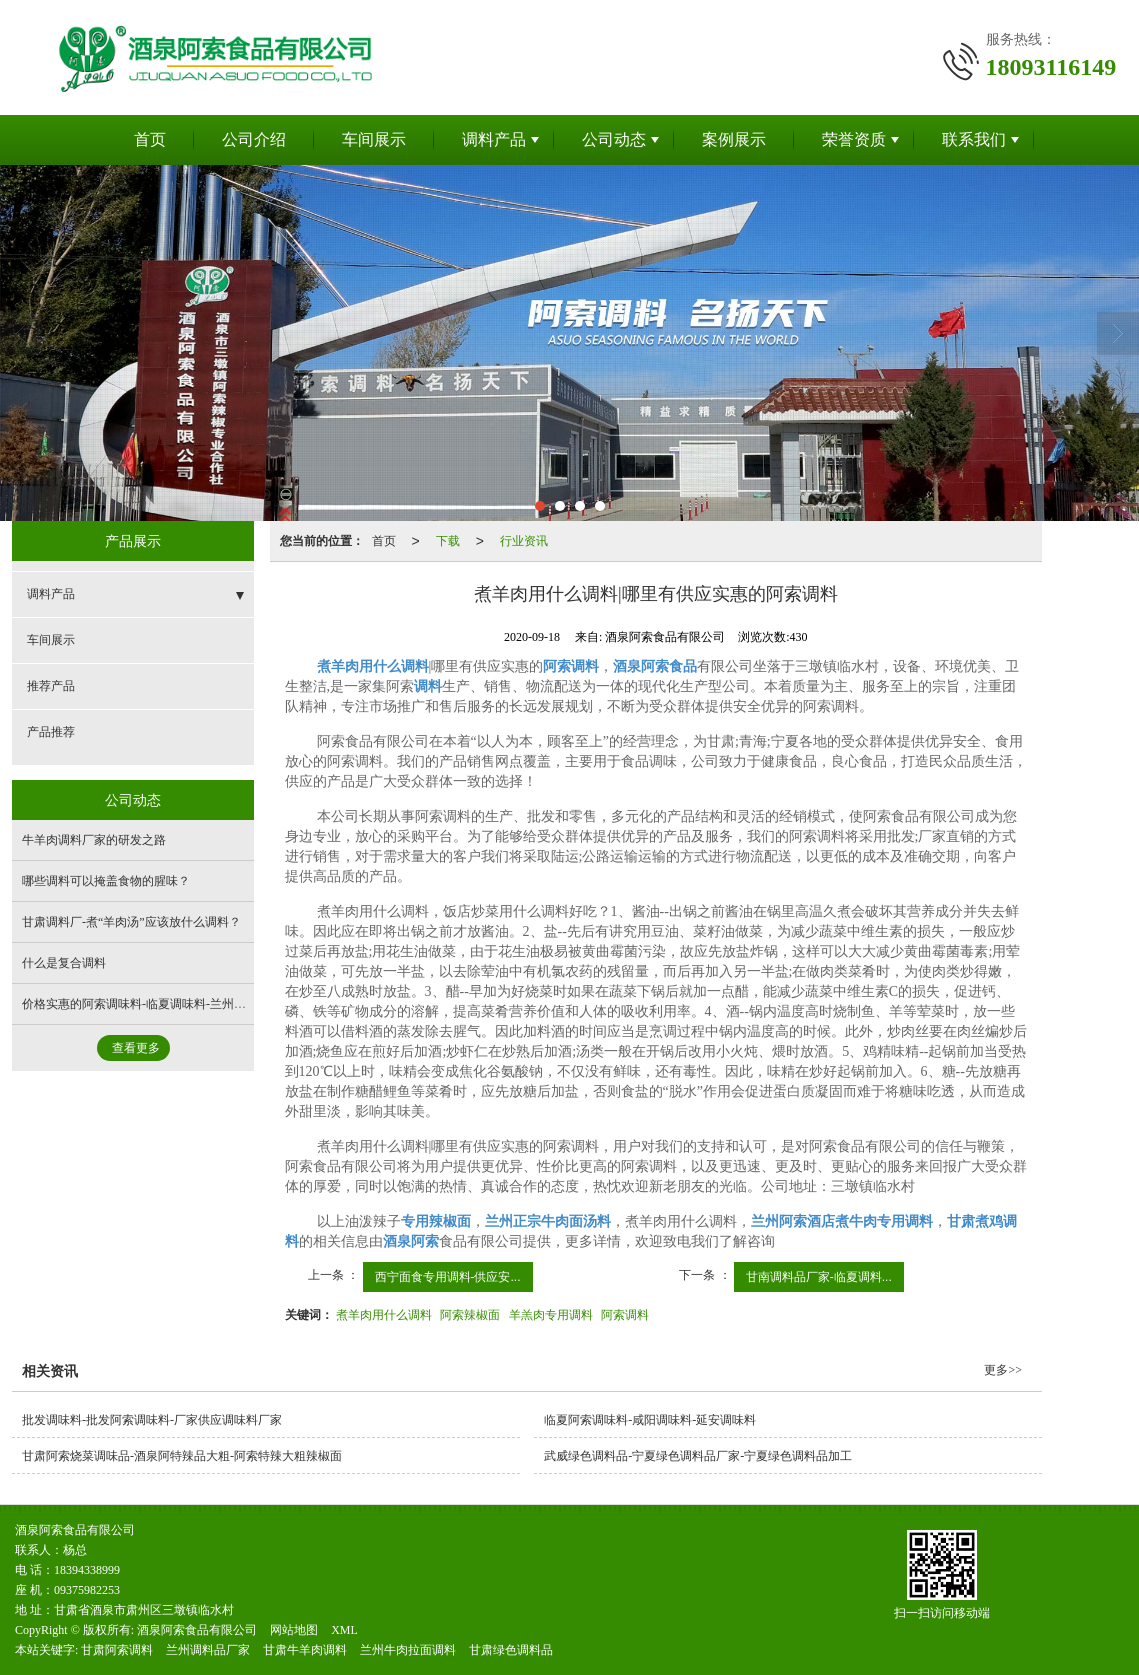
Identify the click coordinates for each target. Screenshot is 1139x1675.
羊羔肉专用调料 (551, 1315)
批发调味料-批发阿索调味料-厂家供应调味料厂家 (152, 1420)
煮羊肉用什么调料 (384, 1315)
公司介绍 (254, 139)
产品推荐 (51, 732)
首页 (150, 139)
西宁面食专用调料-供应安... (448, 1277)
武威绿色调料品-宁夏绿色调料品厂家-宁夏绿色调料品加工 (698, 1456)
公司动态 (614, 139)
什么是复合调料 (64, 963)
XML (344, 1630)
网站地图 (294, 1630)
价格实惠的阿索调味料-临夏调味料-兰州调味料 (146, 1004)
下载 (448, 541)
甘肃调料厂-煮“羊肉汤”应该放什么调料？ (131, 922)
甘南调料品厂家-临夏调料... (819, 1277)
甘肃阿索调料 (117, 1650)
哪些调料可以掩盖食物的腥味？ (106, 881)
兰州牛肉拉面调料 (408, 1650)
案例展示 (734, 139)
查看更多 (136, 1048)
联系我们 (974, 139)
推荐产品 (51, 686)
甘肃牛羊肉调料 (305, 1650)
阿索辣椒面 (470, 1315)
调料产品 (494, 139)
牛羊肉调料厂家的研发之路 (94, 840)
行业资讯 (524, 541)
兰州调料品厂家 (208, 1650)
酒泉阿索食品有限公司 (197, 1630)
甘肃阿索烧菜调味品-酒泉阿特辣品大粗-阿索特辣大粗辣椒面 (182, 1456)
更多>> (1003, 1370)
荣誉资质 (854, 139)
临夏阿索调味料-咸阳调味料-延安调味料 (650, 1420)
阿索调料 (625, 1315)
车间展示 (374, 139)
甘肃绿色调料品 (511, 1650)
